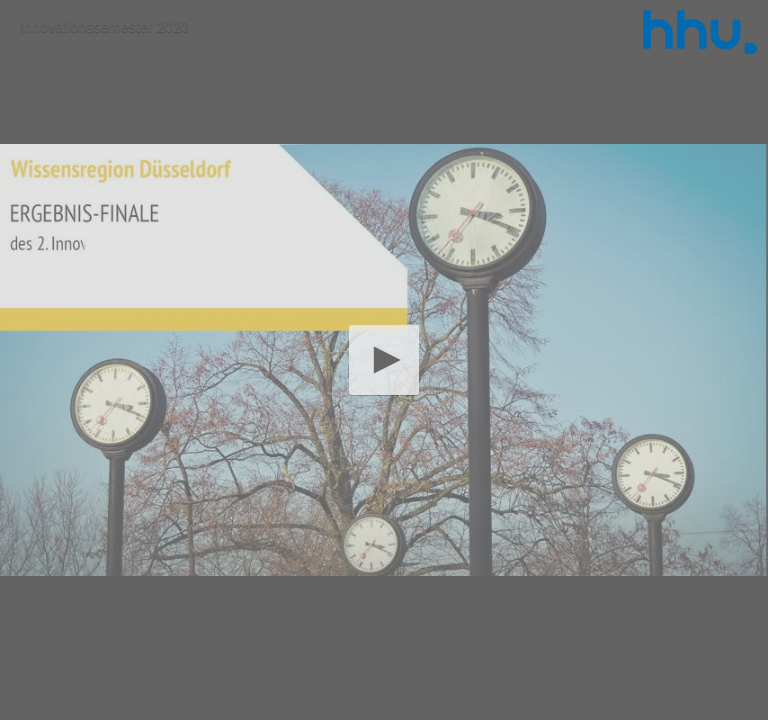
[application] (384, 360)
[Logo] (700, 32)
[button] (383, 359)
